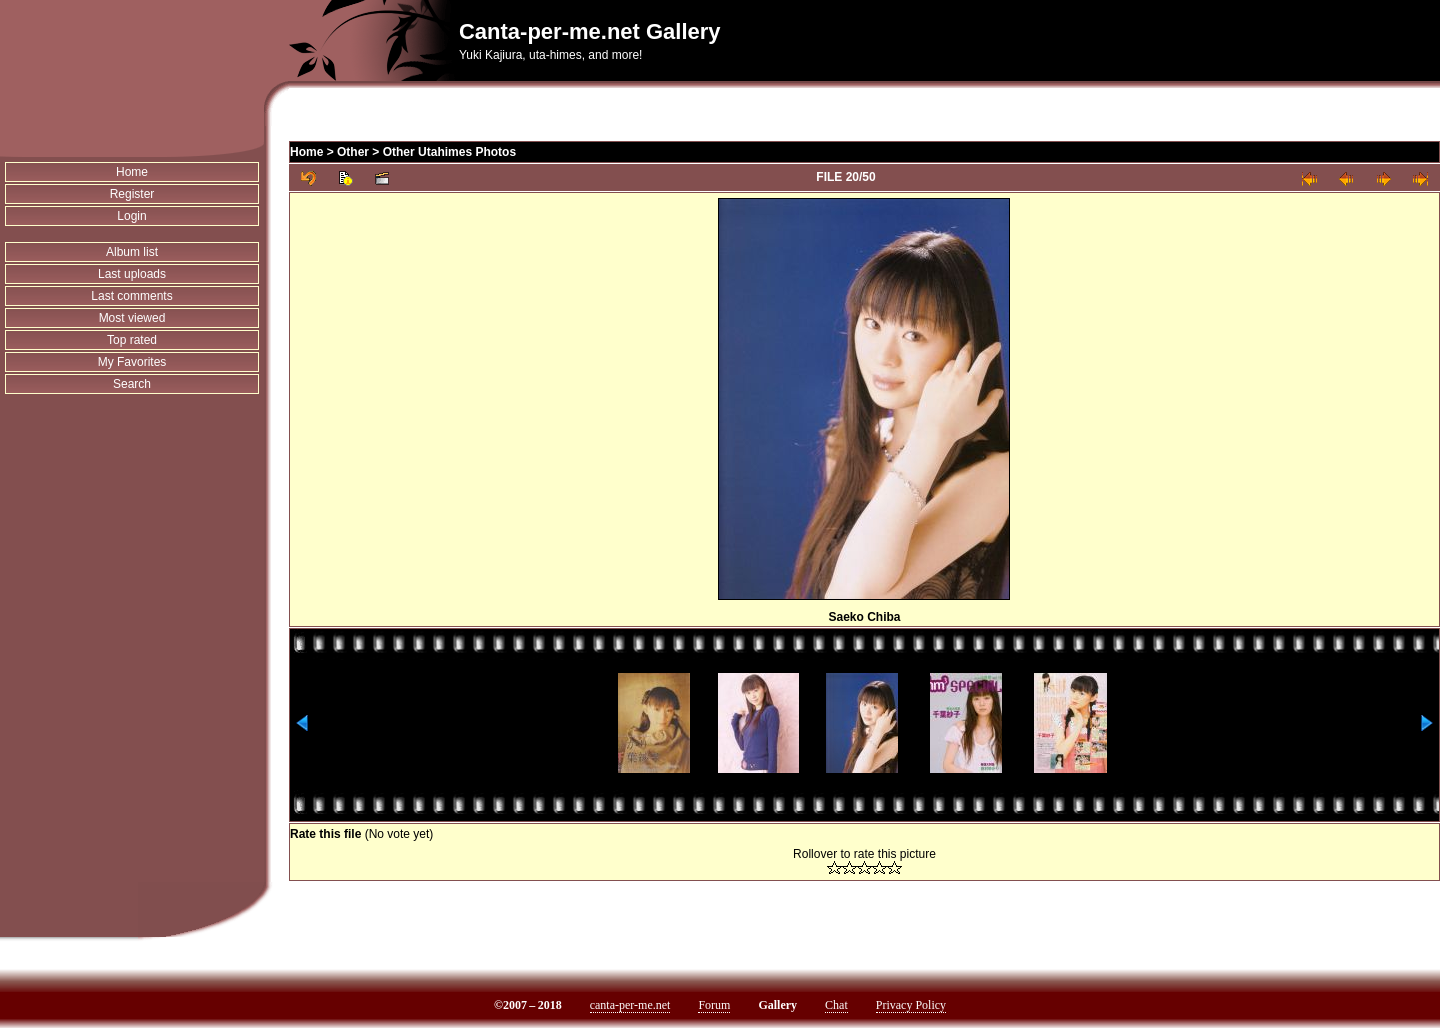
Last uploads (132, 274)
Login (131, 216)
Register (132, 194)
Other (353, 152)
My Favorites (132, 362)
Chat (836, 1005)
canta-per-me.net (630, 1005)
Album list (132, 252)
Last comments (131, 296)
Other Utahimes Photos (449, 152)
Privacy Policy (911, 1005)
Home (132, 172)
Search (132, 384)
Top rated (132, 340)
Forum (714, 1005)
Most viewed (132, 318)
